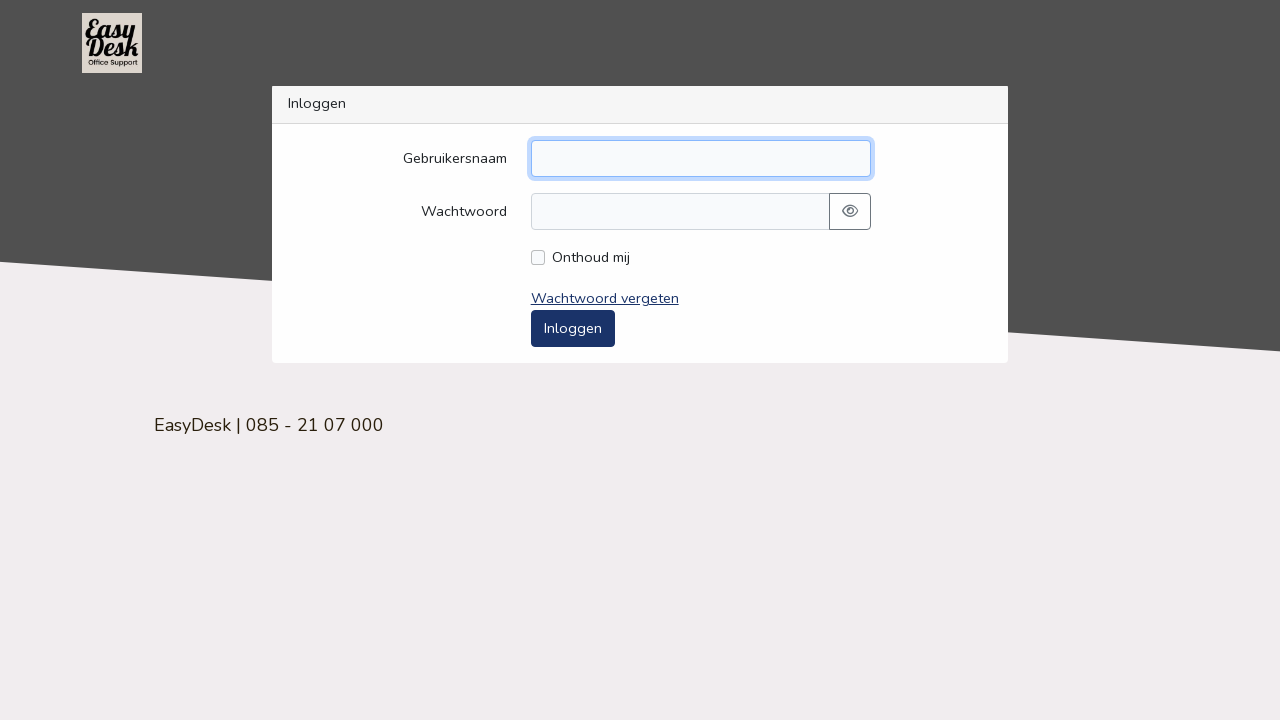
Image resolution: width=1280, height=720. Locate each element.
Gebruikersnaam (455, 158)
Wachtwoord (464, 211)
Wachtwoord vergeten (605, 298)
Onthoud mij (591, 257)
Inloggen (573, 328)
